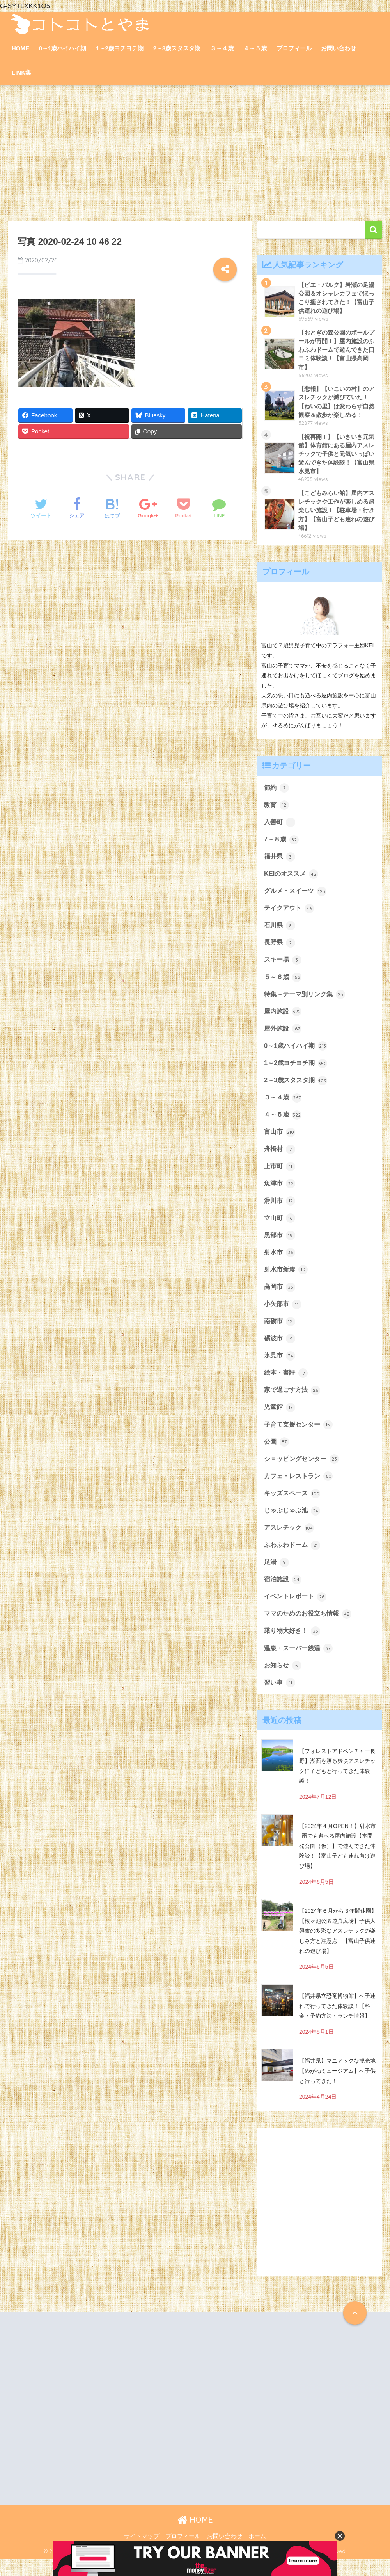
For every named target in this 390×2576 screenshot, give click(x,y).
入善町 (280, 826)
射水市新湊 (287, 1280)
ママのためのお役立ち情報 (310, 1629)
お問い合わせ (338, 48)
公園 (277, 1454)
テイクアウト (290, 914)
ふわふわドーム (293, 1559)
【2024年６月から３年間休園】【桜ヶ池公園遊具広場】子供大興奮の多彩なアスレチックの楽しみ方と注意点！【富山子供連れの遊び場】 (338, 1948)
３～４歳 (222, 48)
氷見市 (280, 1367)
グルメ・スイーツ (297, 896)
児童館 (280, 1420)
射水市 (280, 1263)
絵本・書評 (287, 1385)
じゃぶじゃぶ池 (293, 1524)
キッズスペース (293, 1507)
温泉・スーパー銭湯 (300, 1664)
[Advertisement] (195, 153)
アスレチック (290, 1542)
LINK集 (21, 72)
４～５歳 (255, 48)
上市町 (280, 1175)
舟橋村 (280, 1158)
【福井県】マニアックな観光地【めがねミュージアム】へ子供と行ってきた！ (337, 2088)
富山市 (280, 1140)
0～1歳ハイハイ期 (63, 48)
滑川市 (280, 1210)
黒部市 (280, 1245)
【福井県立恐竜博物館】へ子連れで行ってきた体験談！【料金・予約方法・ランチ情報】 (337, 2022)
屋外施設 (283, 1035)
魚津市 (280, 1193)
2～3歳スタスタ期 (177, 48)
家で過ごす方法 (293, 1402)
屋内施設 (283, 1018)
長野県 (280, 948)
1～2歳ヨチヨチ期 (120, 48)
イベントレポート (297, 1612)
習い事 (280, 1699)
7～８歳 (282, 844)
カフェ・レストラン (300, 1490)
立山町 (280, 1228)
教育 (277, 809)
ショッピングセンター (303, 1472)
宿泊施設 (283, 1594)
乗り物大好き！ (293, 1646)
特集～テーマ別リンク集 (306, 1001)
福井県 (280, 861)
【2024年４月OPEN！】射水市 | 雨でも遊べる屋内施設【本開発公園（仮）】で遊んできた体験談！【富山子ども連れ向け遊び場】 (337, 1863)
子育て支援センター (300, 1437)
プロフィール (294, 48)
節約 (277, 791)
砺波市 (280, 1350)
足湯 (277, 1577)
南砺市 (280, 1332)
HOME (20, 48)
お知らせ (283, 1681)
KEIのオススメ (292, 879)
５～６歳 (283, 983)
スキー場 (283, 966)
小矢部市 (283, 1315)
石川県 (280, 931)
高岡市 (280, 1297)
